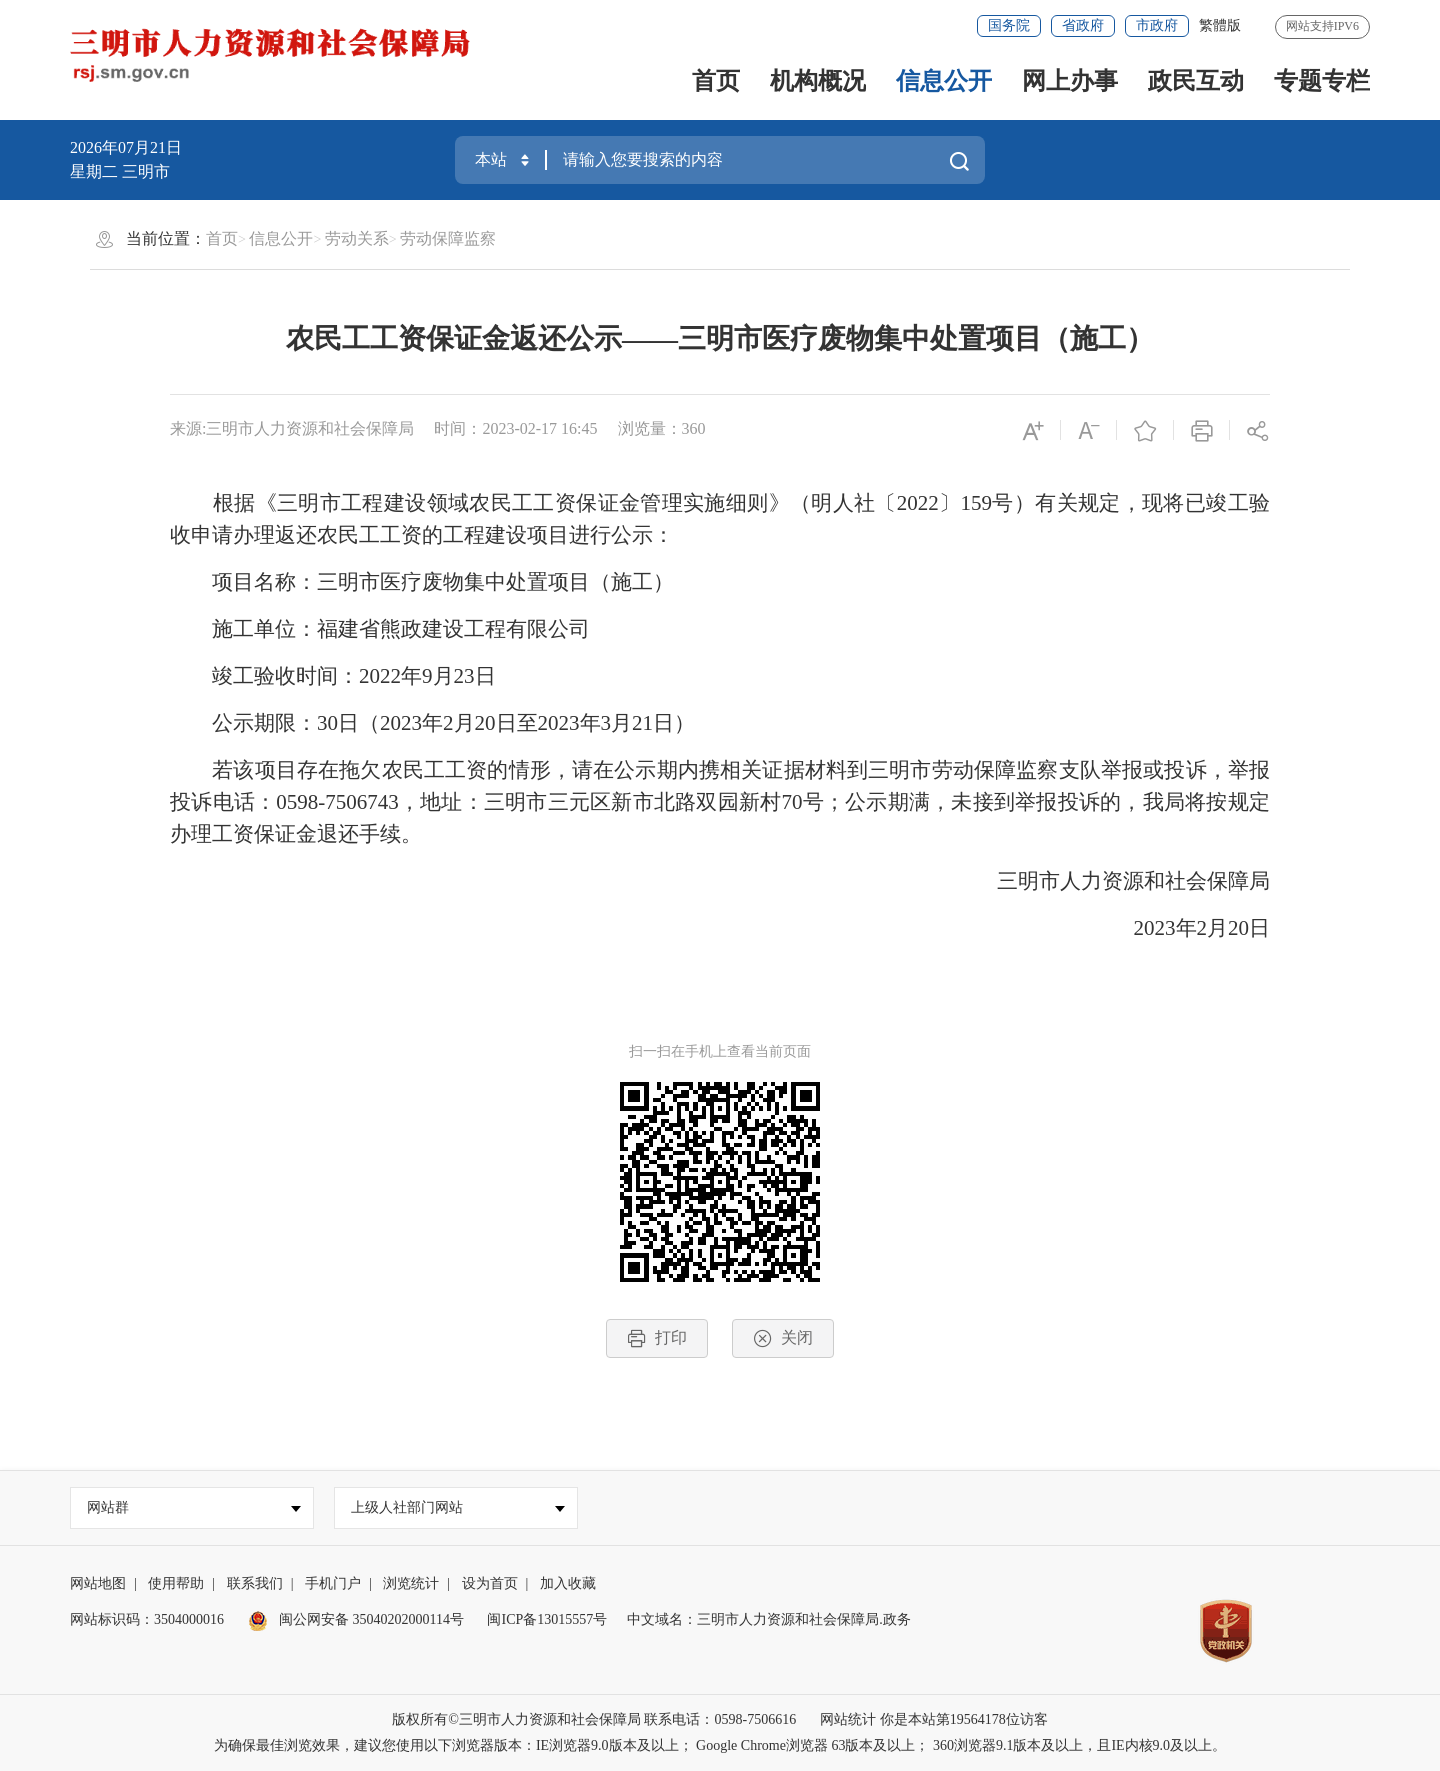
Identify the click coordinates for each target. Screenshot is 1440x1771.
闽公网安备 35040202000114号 (356, 1619)
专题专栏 (1322, 81)
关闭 (783, 1338)
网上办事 (1070, 81)
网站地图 (98, 1583)
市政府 (1157, 25)
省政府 (1083, 25)
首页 (716, 81)
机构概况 (818, 81)
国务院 (1009, 25)
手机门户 (333, 1583)
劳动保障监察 (448, 238)
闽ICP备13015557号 (547, 1619)
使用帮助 (176, 1583)
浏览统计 (411, 1583)
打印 (657, 1338)
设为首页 (490, 1583)
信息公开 (944, 81)
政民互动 (1196, 81)
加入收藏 (568, 1583)
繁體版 (1220, 25)
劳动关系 (357, 238)
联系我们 (255, 1583)
